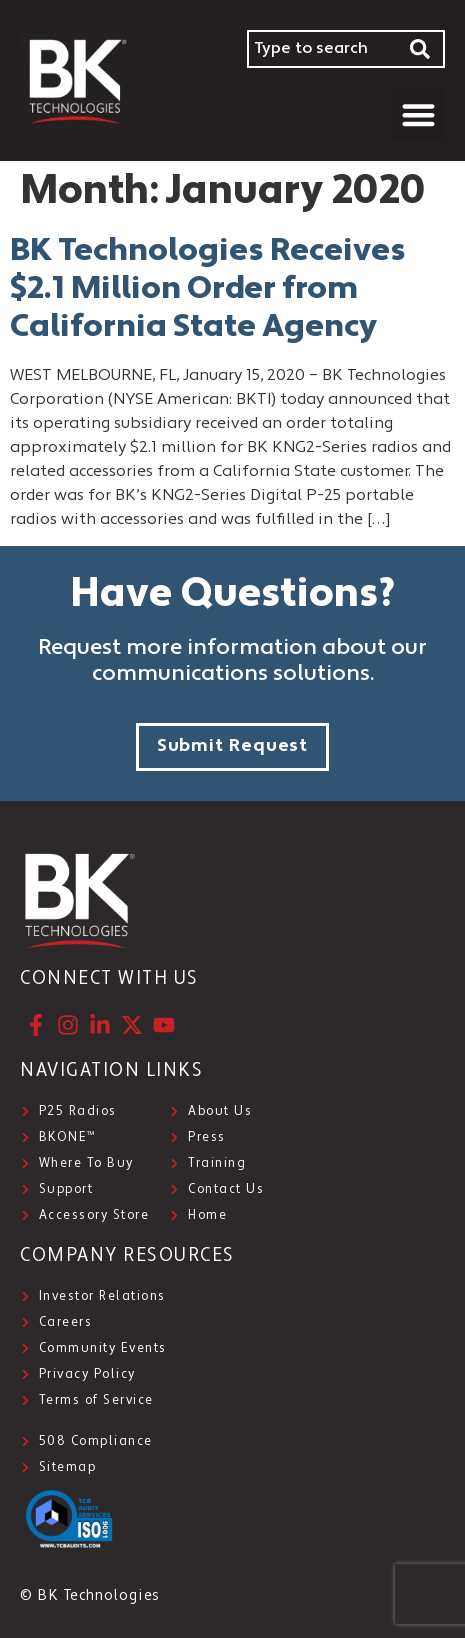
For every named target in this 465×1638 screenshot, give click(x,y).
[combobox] (322, 49)
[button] (419, 114)
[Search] (421, 49)
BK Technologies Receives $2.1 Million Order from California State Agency (208, 290)
